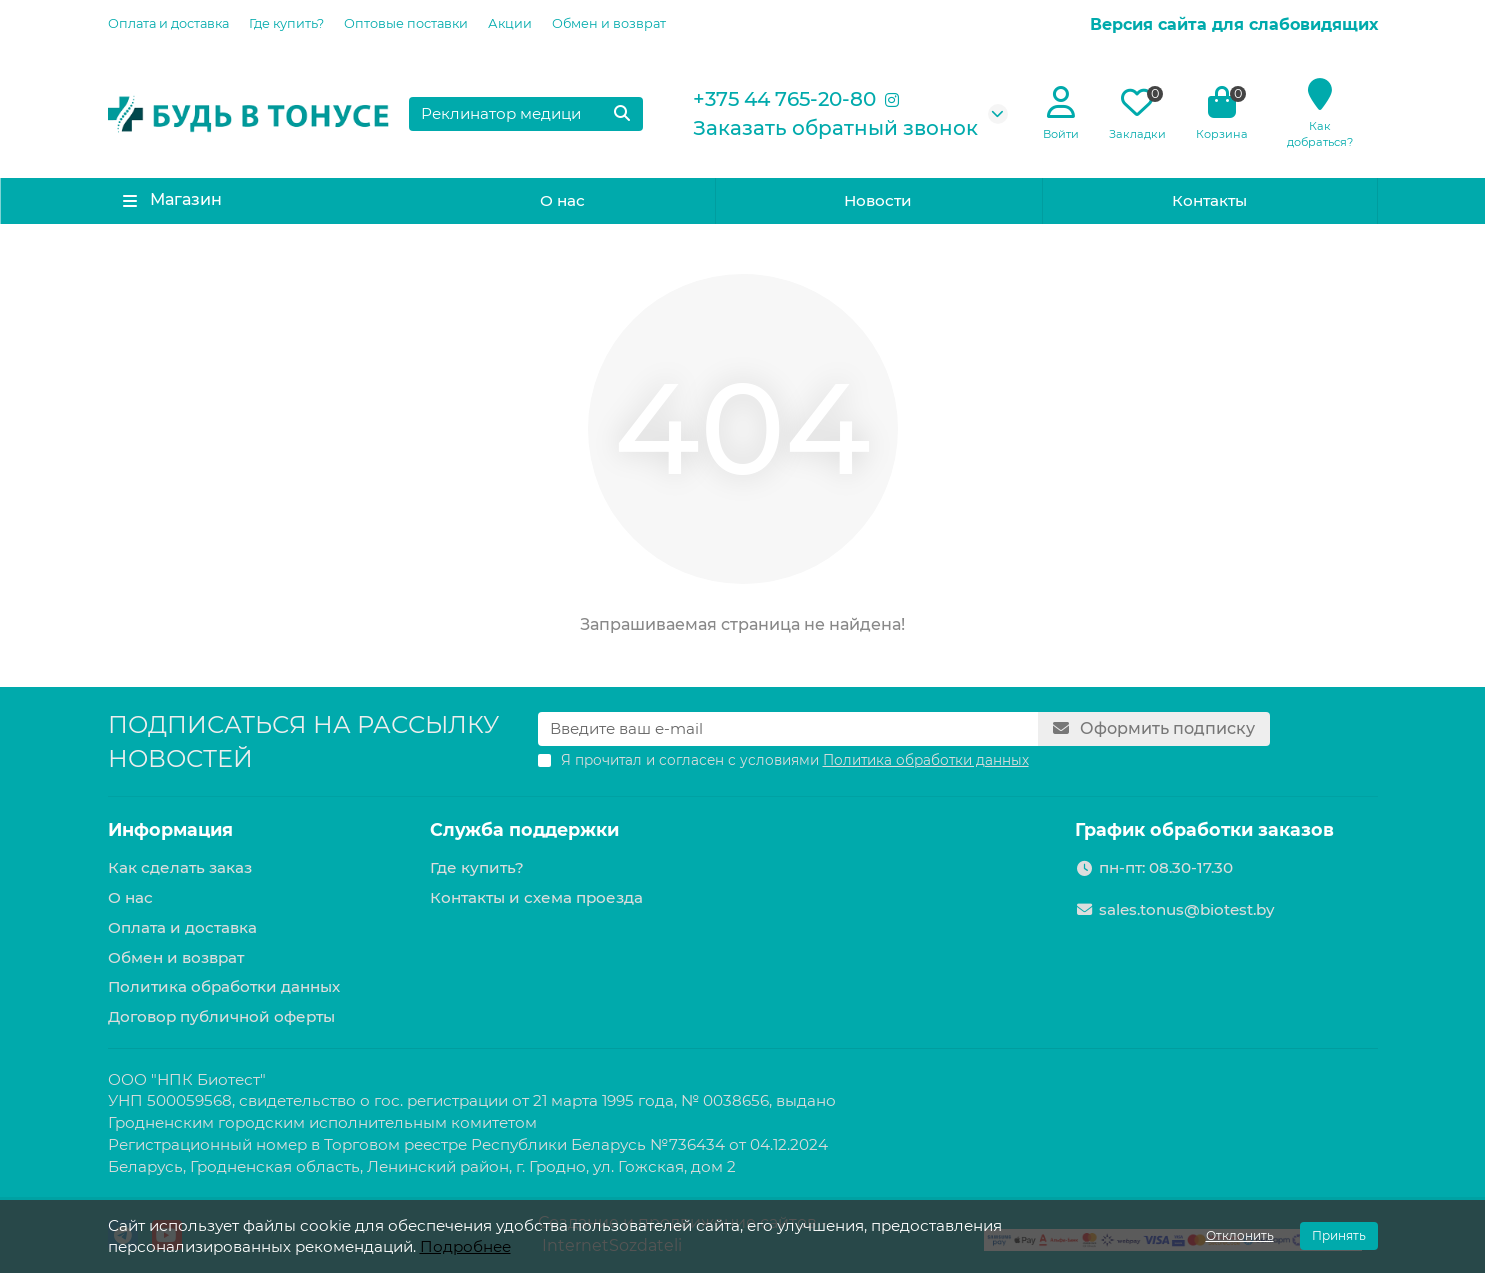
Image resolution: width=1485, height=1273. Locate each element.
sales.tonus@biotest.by (1186, 909)
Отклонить (1240, 1235)
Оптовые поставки (406, 23)
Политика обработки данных (224, 986)
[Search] (526, 114)
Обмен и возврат (609, 23)
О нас (562, 200)
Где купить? (286, 23)
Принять (1339, 1235)
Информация (170, 829)
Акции (510, 23)
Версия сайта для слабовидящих (1234, 24)
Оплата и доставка (168, 23)
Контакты (1209, 200)
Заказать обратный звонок (835, 128)
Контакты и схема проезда (536, 897)
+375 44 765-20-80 (784, 99)
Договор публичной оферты (221, 1016)
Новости (878, 200)
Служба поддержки (524, 829)
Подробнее (465, 1246)
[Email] (788, 729)
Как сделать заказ (180, 867)
